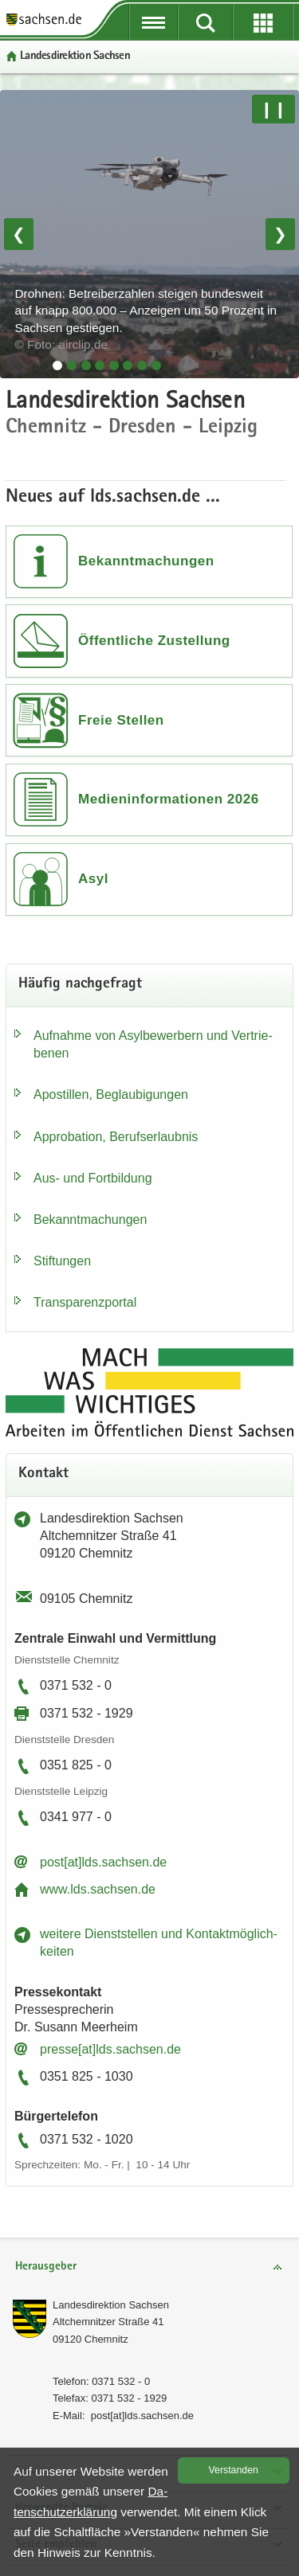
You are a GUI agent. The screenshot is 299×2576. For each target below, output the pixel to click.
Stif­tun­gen (62, 1261)
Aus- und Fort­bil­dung (92, 1178)
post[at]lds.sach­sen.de (103, 1862)
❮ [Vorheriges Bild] (19, 234)
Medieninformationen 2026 (168, 799)
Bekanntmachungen (146, 561)
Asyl (93, 878)
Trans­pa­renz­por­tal (84, 1302)
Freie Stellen (121, 720)
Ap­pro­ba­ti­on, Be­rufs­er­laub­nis (115, 1136)
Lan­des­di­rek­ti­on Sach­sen (111, 2305)
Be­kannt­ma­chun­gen (90, 1219)
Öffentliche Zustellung (154, 640)
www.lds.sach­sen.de (97, 1889)
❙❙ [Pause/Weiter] (273, 109)
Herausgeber (46, 2267)
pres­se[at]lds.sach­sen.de (110, 2049)
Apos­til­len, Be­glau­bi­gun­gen (110, 1094)
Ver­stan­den (233, 2470)
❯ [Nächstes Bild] (280, 234)
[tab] (57, 365)
